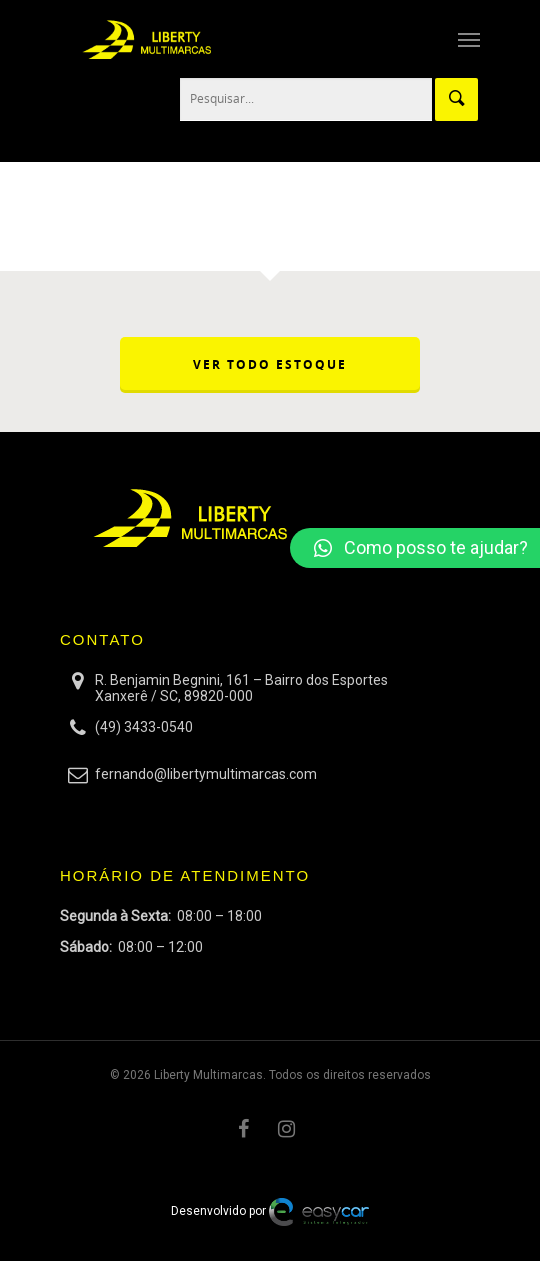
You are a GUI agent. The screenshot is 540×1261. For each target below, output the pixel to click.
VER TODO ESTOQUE (270, 364)
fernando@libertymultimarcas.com (206, 774)
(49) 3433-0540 (144, 727)
